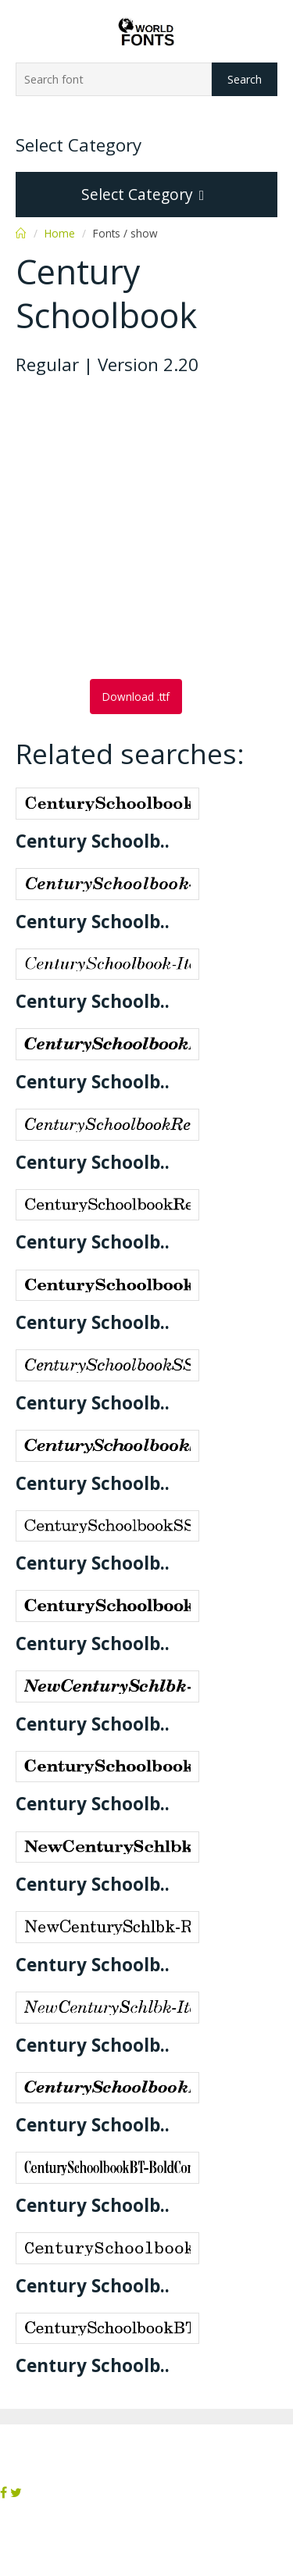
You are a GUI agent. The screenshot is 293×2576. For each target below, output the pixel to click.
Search (244, 79)
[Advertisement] (146, 528)
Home (60, 233)
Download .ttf (136, 696)
